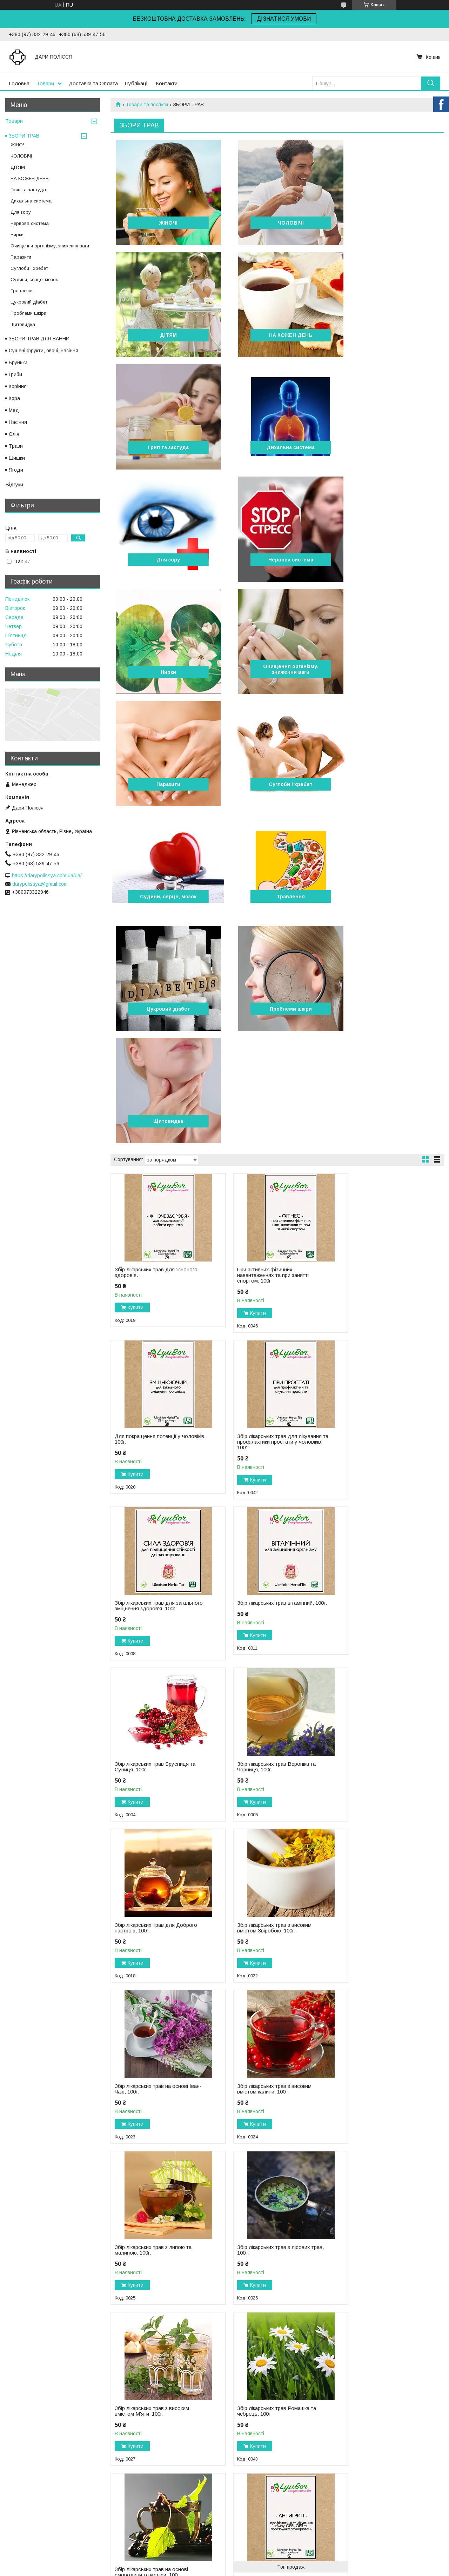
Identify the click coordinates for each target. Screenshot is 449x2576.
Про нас (16, 2496)
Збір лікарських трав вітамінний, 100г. (379, 1102)
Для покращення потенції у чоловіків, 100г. (374, 935)
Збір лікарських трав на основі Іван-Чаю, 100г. (264, 1430)
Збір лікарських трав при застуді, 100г (268, 1924)
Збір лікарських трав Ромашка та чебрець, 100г (154, 1752)
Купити (135, 970)
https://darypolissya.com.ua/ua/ (47, 875)
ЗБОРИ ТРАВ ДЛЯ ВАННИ (39, 338)
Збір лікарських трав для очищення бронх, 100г (145, 1924)
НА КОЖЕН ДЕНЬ (164, 335)
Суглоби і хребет (391, 560)
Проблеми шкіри (164, 784)
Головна (19, 83)
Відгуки (14, 484)
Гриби (15, 374)
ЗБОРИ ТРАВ (24, 136)
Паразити (277, 560)
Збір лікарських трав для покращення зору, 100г (371, 2085)
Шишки (17, 458)
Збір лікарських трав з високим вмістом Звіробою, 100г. (152, 1430)
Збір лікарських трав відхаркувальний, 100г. (142, 2085)
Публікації (137, 83)
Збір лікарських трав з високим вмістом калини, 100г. (378, 1430)
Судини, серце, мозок (163, 672)
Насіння (18, 422)
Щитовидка (277, 784)
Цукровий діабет (390, 672)
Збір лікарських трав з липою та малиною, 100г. (153, 1591)
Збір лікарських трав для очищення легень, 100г (258, 2085)
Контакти (166, 83)
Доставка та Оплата (93, 83)
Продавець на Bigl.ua (224, 2563)
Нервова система (277, 447)
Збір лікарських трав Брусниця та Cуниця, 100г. (155, 1268)
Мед (14, 410)
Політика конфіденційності (266, 2569)
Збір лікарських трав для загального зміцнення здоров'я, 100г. (266, 1105)
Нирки (390, 447)
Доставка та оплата (30, 2511)
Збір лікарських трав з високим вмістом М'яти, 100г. (378, 1591)
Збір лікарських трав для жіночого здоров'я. (156, 935)
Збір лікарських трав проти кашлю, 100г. (382, 1924)
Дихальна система (391, 335)
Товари (45, 83)
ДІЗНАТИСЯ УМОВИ (284, 19)
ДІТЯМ (390, 223)
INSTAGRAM (243, 2489)
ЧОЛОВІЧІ (277, 223)
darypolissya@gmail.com (40, 884)
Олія (14, 434)
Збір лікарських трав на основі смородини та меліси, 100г (264, 1752)
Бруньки (18, 362)
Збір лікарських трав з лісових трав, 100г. (264, 1591)
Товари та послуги (147, 104)
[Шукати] (430, 83)
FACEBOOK (242, 2496)
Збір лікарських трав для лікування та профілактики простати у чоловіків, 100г (147, 1105)
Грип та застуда (277, 335)
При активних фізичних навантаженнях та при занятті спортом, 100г (264, 938)
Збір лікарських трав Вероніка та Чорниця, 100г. (267, 1268)
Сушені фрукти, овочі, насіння (43, 350)
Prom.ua (257, 2556)
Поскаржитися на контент (211, 2569)
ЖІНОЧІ (164, 223)
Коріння (18, 386)
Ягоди (16, 470)
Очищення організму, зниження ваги (164, 557)
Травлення (277, 672)
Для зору (163, 447)
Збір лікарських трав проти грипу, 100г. (381, 1763)
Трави (16, 446)
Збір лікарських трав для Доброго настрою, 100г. (382, 1268)
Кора (14, 398)
